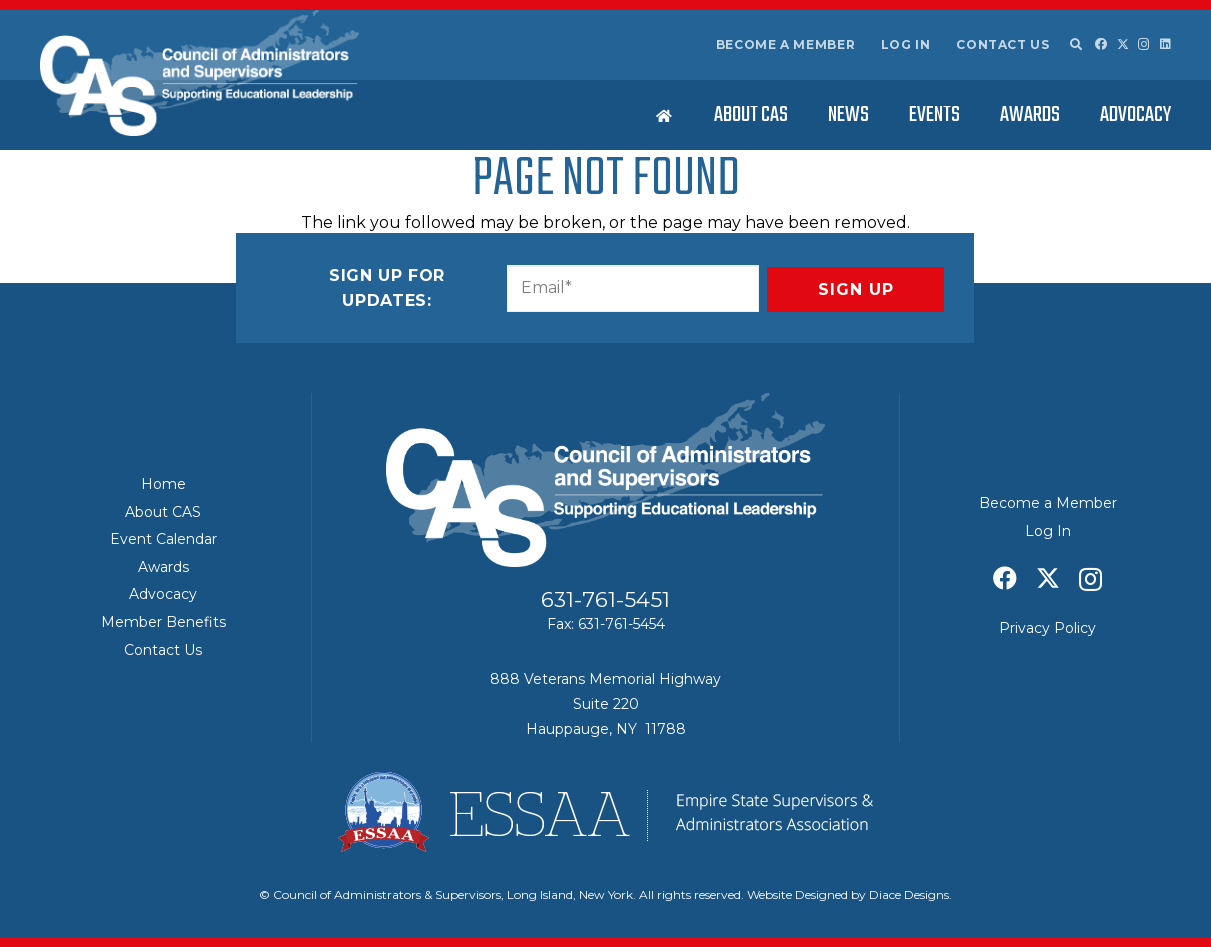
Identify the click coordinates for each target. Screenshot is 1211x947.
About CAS (163, 512)
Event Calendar (163, 539)
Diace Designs (909, 894)
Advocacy (163, 594)
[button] (1075, 45)
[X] (1123, 44)
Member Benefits (163, 622)
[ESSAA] (605, 812)
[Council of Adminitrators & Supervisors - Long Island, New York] (199, 73)
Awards (163, 567)
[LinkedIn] (1165, 44)
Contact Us (1002, 44)
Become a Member (786, 44)
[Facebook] (1101, 44)
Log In (906, 44)
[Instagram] (1144, 44)
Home (163, 484)
